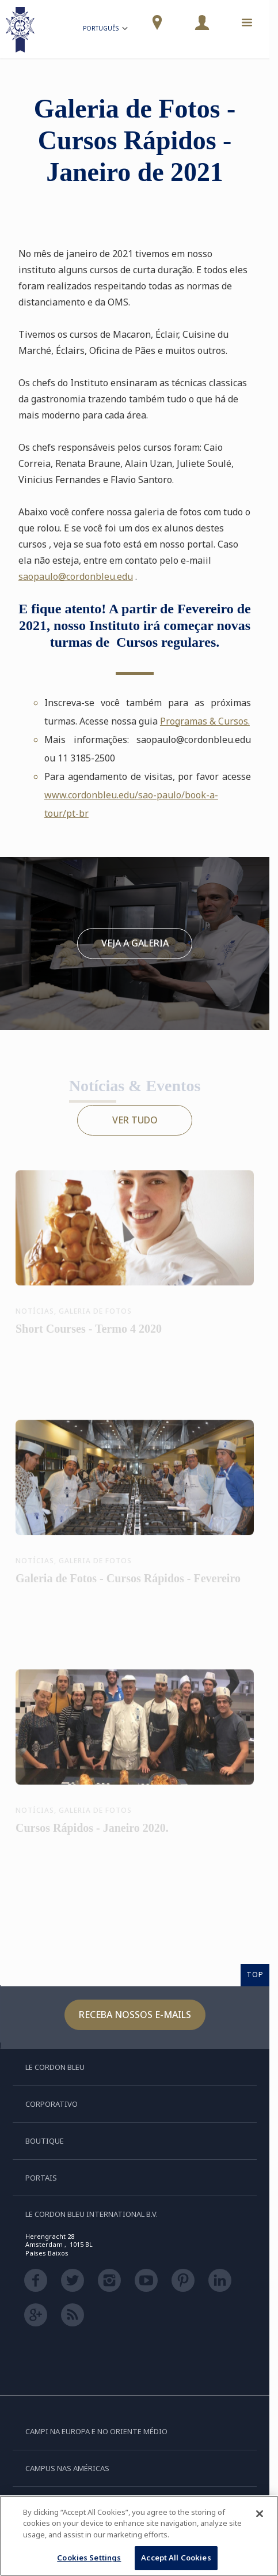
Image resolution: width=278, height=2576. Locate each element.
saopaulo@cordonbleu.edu (75, 576)
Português (106, 29)
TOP (255, 1974)
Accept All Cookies (176, 2557)
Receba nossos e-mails (135, 2014)
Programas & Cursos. (205, 721)
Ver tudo (135, 1120)
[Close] (259, 2513)
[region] (139, 2535)
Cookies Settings (89, 2557)
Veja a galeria (135, 943)
